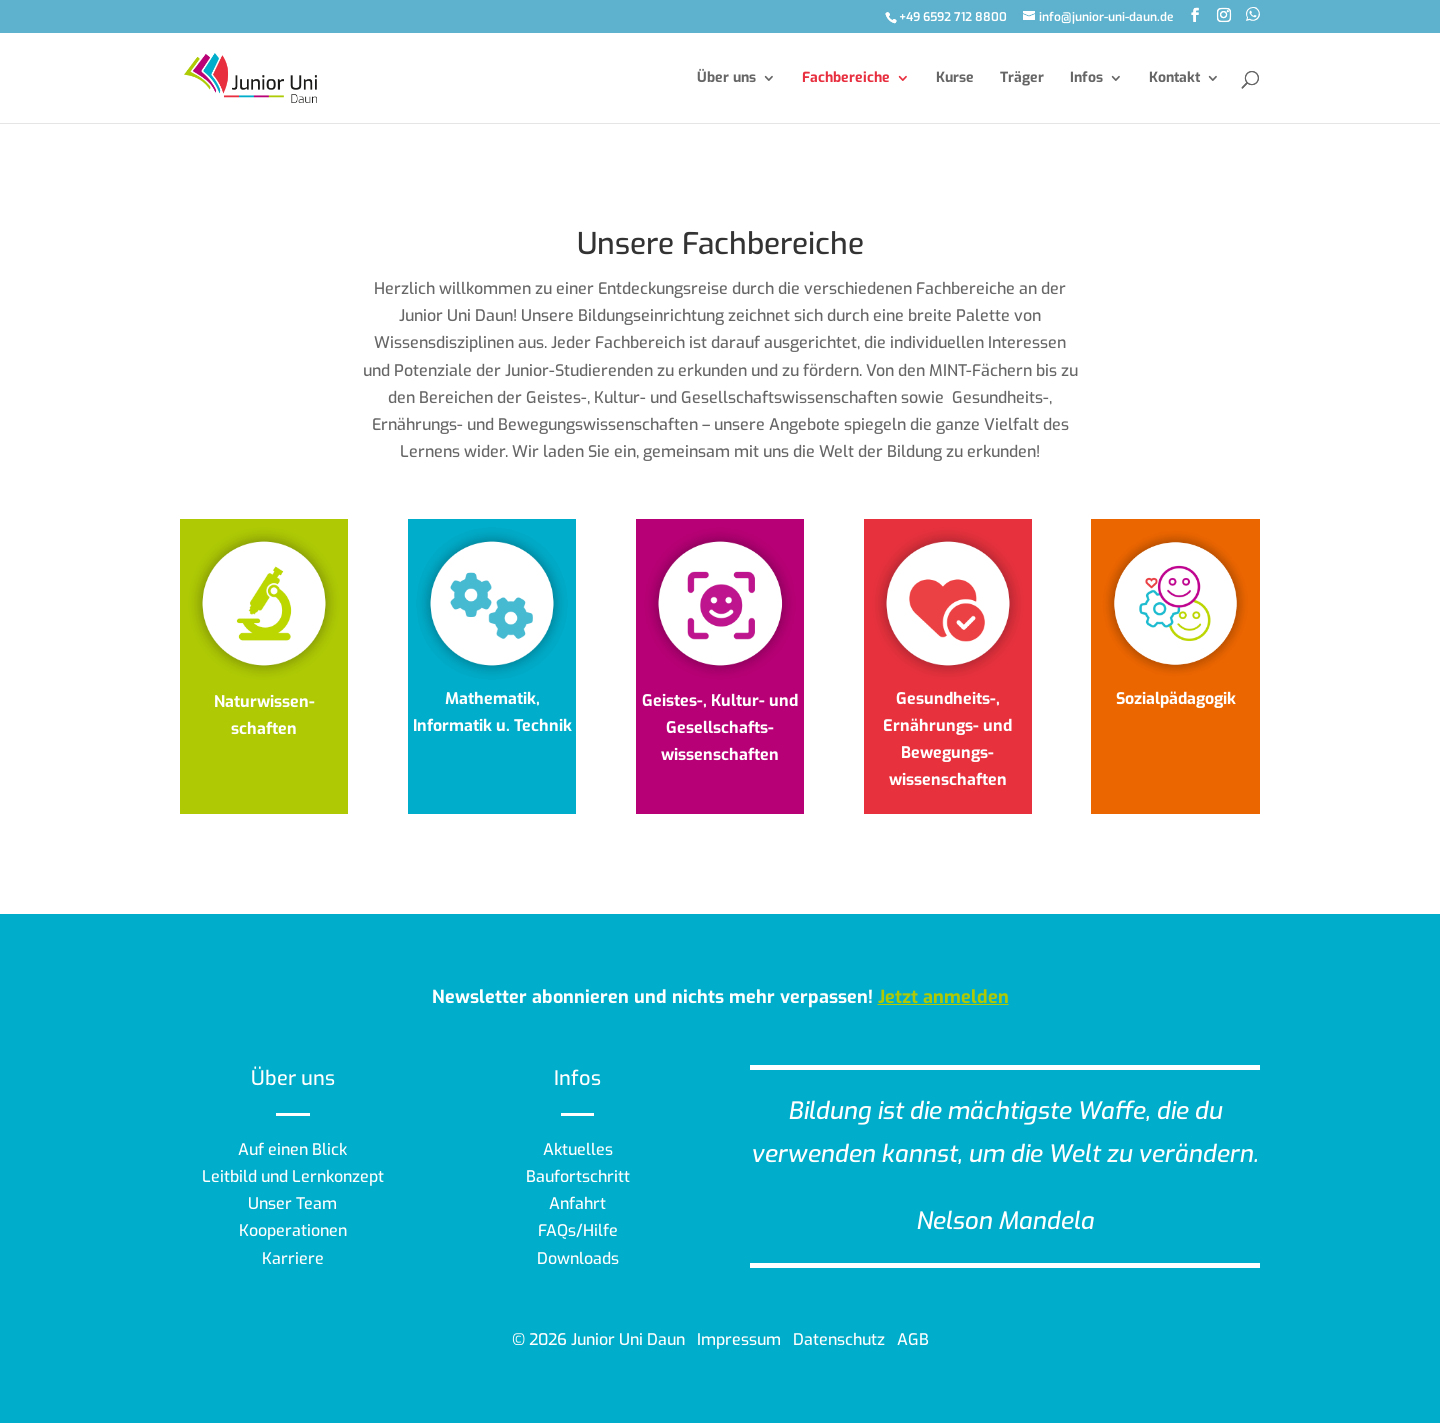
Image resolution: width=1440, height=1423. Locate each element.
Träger (1022, 79)
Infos (1086, 79)
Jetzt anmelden (943, 997)
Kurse (955, 79)
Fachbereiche (846, 79)
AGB (913, 1339)
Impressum (739, 1339)
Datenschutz (839, 1339)
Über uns (726, 79)
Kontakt (1174, 79)
